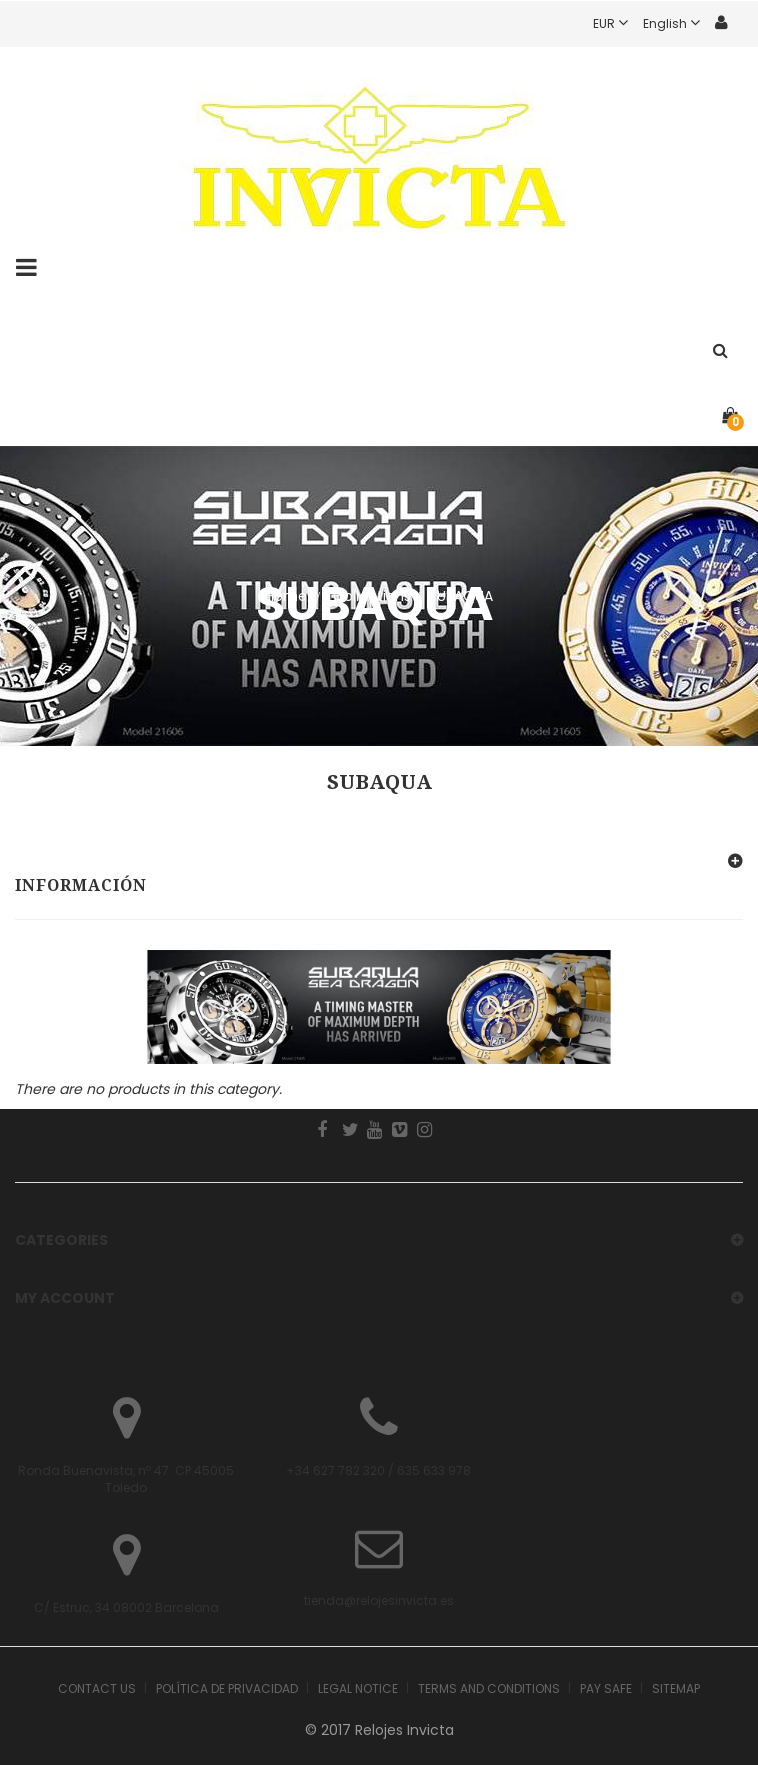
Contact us (97, 1688)
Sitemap (676, 1688)
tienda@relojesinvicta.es (379, 1600)
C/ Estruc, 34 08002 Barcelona (126, 1607)
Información (81, 885)
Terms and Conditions (489, 1688)
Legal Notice (358, 1688)
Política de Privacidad (227, 1688)
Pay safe (606, 1688)
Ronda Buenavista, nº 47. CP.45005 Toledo (126, 1479)
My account (65, 1298)
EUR (618, 23)
